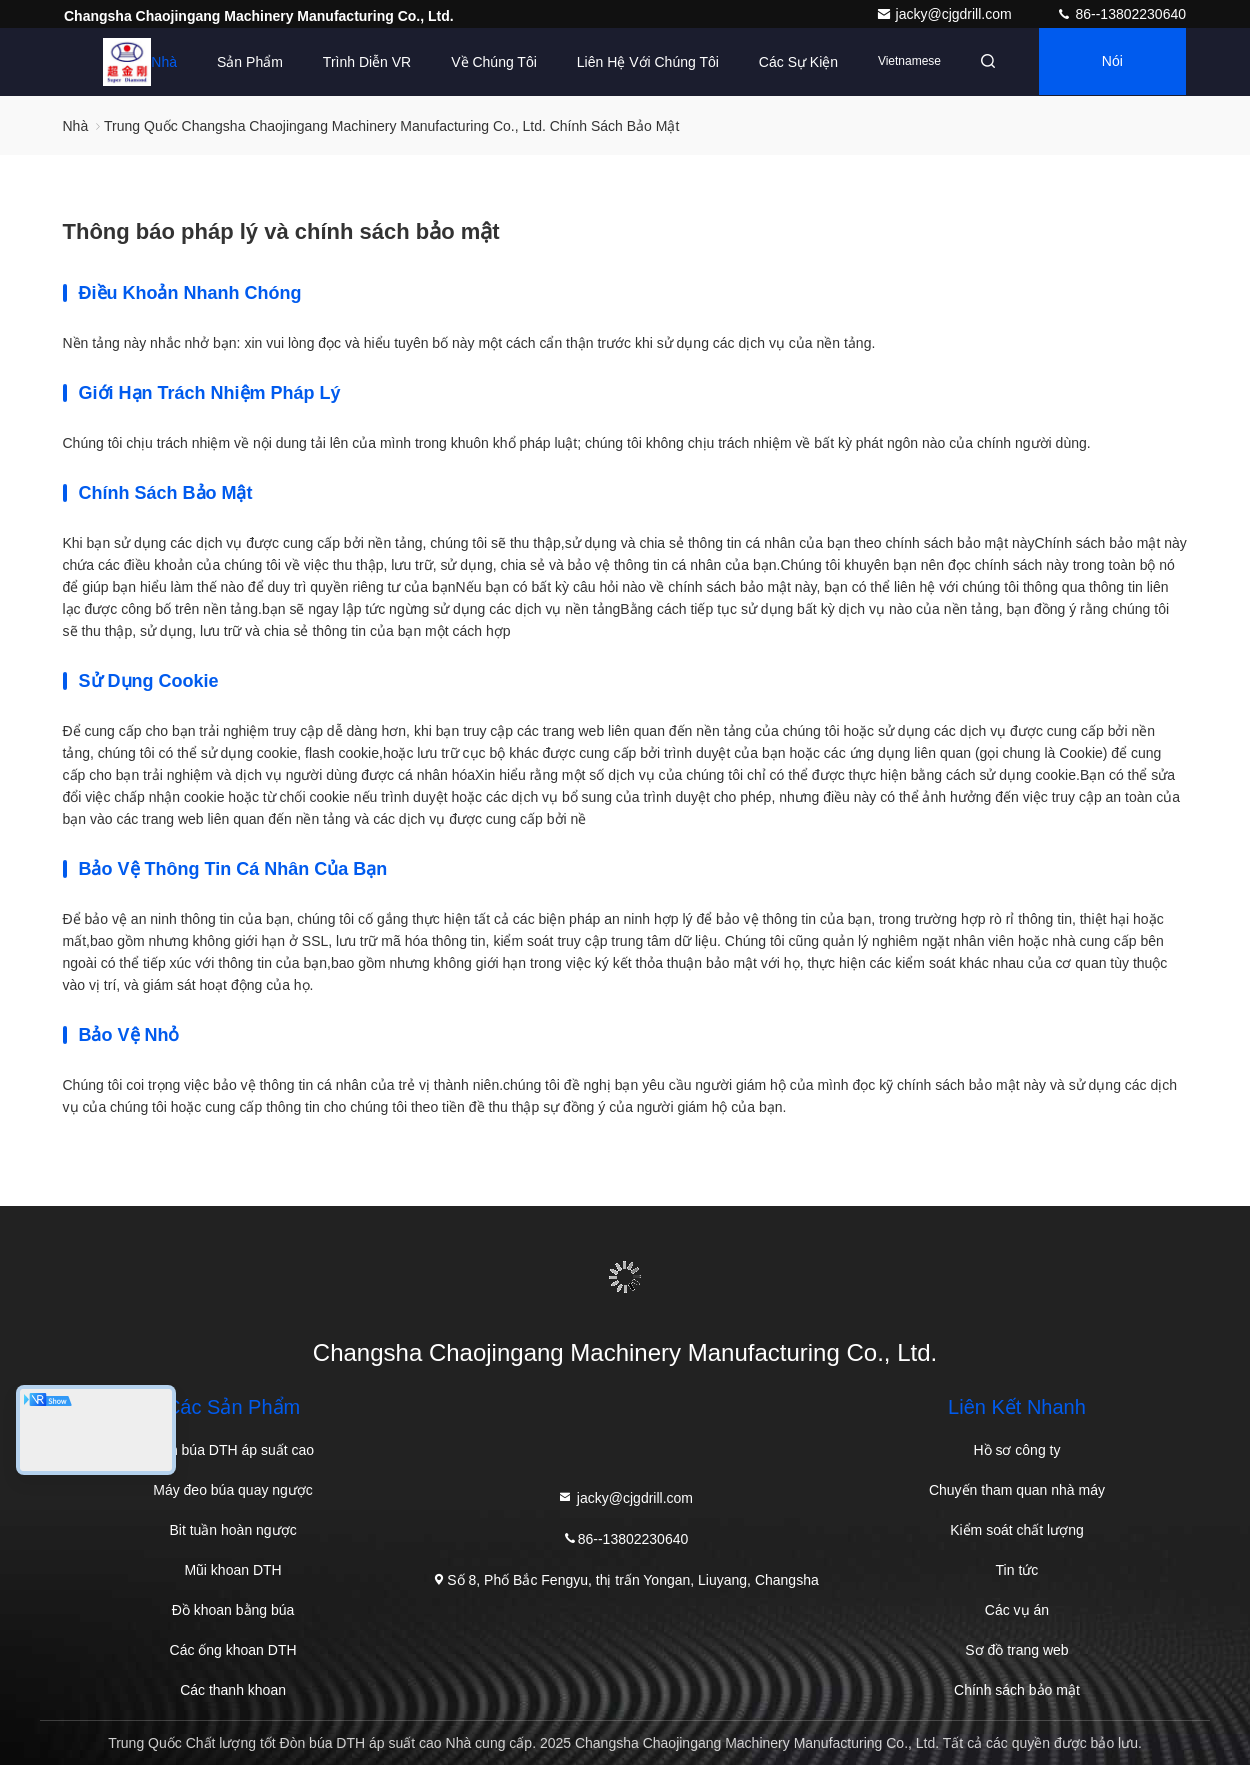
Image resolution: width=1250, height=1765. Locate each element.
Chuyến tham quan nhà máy (1017, 1490)
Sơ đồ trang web (1016, 1650)
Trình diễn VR (361, 62)
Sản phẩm (244, 62)
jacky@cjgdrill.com (946, 14)
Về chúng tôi (488, 62)
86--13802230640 (1121, 14)
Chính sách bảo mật (1017, 1690)
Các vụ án (1017, 1610)
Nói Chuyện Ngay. (1110, 75)
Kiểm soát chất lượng (1017, 1530)
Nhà (158, 62)
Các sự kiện (792, 62)
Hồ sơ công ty (1016, 1450)
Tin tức (1017, 1570)
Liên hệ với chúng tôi (642, 62)
